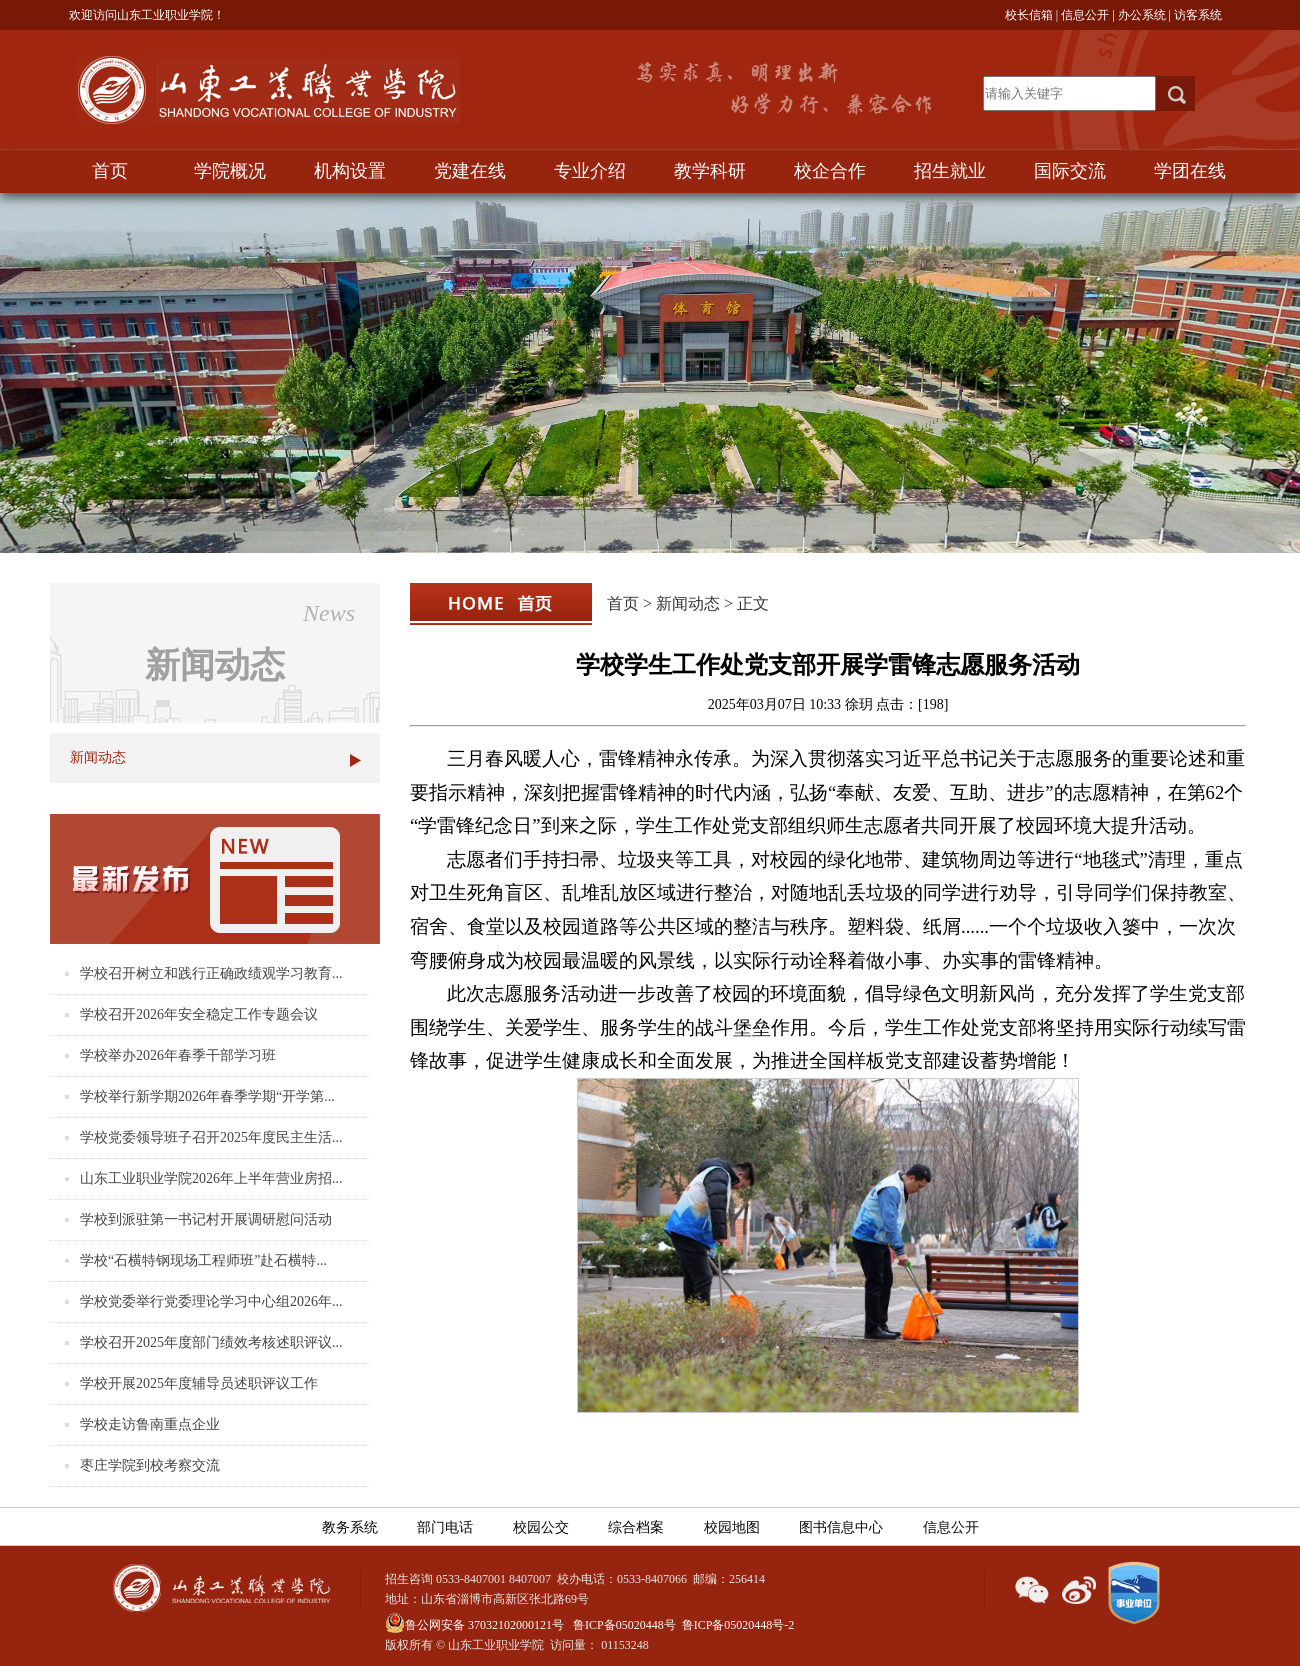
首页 (110, 171)
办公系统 (1142, 15)
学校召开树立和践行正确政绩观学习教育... (211, 973)
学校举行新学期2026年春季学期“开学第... (207, 1096)
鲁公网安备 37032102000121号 (474, 1625)
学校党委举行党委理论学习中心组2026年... (211, 1301)
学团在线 (1190, 171)
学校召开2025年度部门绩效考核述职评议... (211, 1342)
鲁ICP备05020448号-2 (738, 1625)
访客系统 (1198, 15)
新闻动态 (98, 757)
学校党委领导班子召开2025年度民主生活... (211, 1137)
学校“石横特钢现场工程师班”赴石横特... (203, 1260)
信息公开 (1085, 15)
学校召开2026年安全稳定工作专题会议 (199, 1014)
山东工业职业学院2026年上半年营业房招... (211, 1178)
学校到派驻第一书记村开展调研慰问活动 (206, 1219)
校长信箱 (1029, 15)
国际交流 (1070, 171)
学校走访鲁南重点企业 (150, 1424)
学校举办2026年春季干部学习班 (178, 1055)
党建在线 (470, 171)
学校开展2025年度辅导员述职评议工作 (199, 1383)
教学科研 (710, 171)
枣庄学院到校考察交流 (150, 1465)
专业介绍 (590, 171)
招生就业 (950, 171)
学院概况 (230, 171)
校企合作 (830, 171)
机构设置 (350, 171)
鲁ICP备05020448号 (624, 1625)
